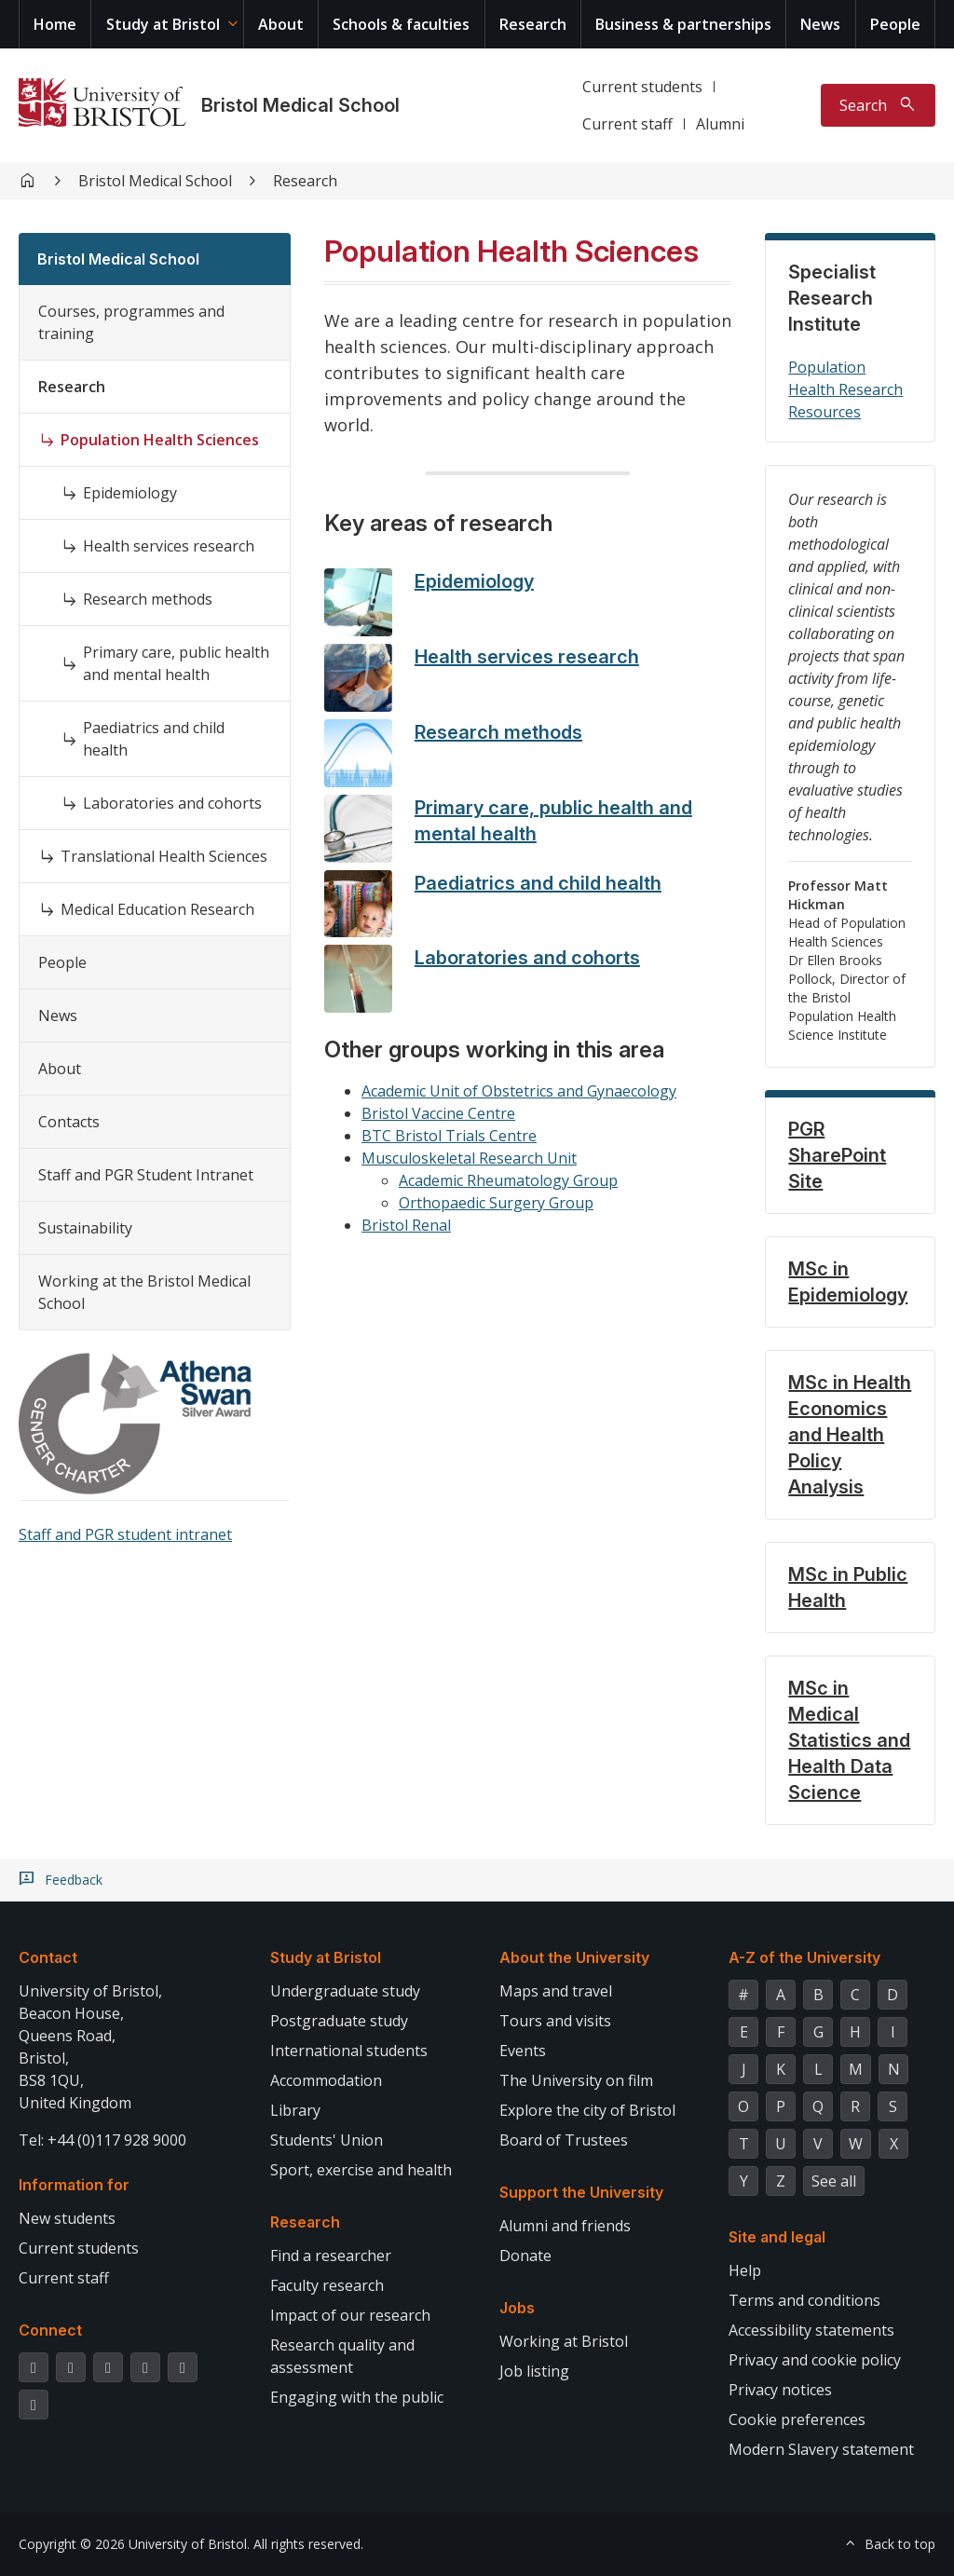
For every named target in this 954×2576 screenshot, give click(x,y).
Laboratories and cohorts (172, 803)
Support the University (581, 2192)
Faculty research (327, 2285)
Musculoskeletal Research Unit (469, 1158)
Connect (50, 2330)
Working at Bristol (563, 2341)
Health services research (168, 546)
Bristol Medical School (300, 105)
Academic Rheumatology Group (508, 1180)
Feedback (73, 1880)
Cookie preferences (797, 2419)
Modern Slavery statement (821, 2449)
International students (349, 2050)
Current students (642, 86)
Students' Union (326, 2140)
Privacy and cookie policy (815, 2360)
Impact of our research (350, 2315)
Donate (525, 2255)
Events (522, 2050)
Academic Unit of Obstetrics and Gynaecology (518, 1091)
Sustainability (85, 1228)
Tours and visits (555, 2020)
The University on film (576, 2080)
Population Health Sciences (160, 439)
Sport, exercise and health (361, 2170)
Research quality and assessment (342, 2356)
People (895, 24)
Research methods (147, 599)
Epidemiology (130, 493)
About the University (574, 1957)
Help (745, 2270)
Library (295, 2110)
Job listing (534, 2371)
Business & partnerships (683, 24)
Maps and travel (555, 1991)
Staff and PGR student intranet (125, 1534)
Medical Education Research (157, 909)
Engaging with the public (356, 2397)
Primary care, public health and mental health (176, 663)
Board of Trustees (563, 2140)
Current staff (627, 124)
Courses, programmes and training (131, 322)
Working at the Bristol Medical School (144, 1292)
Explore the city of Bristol (587, 2110)
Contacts (69, 1121)
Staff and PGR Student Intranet (145, 1175)
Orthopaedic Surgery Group (496, 1203)
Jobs (517, 2307)
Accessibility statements (811, 2330)
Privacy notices (780, 2389)
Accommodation (326, 2080)
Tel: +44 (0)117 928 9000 (102, 2140)
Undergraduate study (345, 1991)
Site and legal (777, 2237)
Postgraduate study (339, 2020)
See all (833, 2181)
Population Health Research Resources (845, 389)
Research (532, 24)
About (281, 24)
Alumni (720, 124)
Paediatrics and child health (154, 738)
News (820, 24)
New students (67, 2218)
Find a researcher (330, 2255)
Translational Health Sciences (164, 856)
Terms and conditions (804, 2300)
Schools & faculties (401, 24)
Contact (48, 1957)
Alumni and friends (565, 2225)
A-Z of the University (804, 1957)
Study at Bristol (163, 24)
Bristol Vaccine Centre (438, 1113)
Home (55, 24)
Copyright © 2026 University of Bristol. (134, 2544)
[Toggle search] (878, 105)
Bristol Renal (406, 1225)
